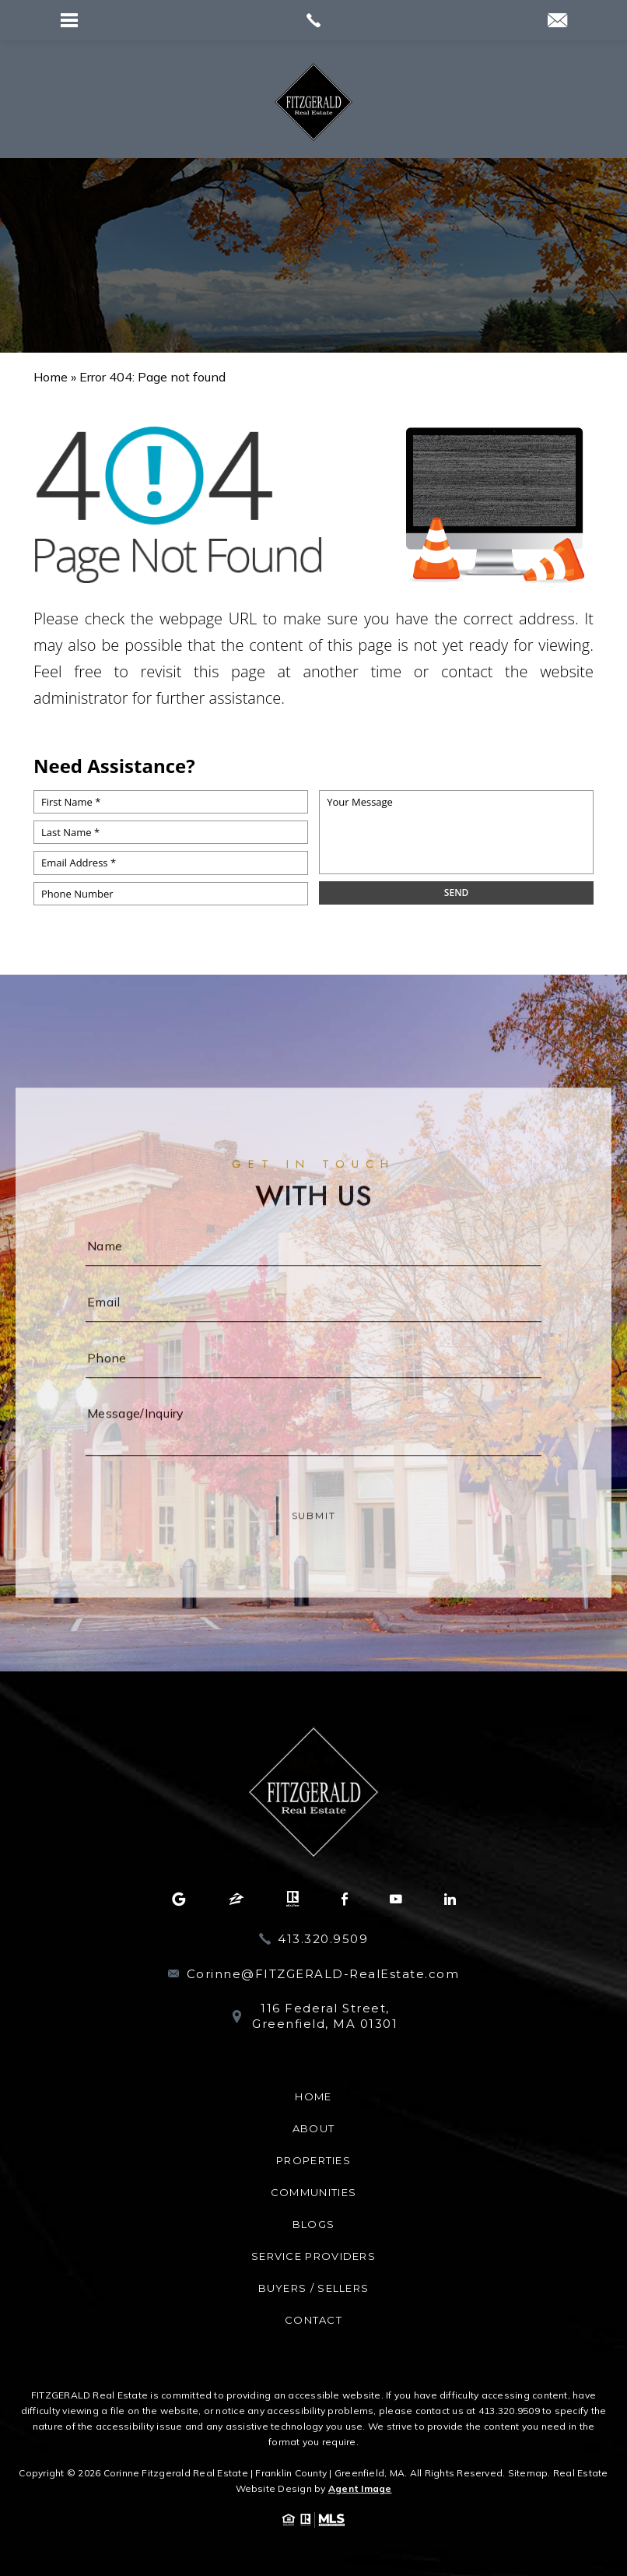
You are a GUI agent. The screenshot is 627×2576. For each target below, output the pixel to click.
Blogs (313, 2224)
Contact (313, 2320)
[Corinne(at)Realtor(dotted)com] (557, 21)
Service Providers (313, 2256)
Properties (313, 2160)
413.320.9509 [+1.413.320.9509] (323, 1938)
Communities (313, 2192)
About (313, 2128)
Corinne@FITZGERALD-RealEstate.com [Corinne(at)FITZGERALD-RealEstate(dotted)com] (323, 1973)
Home (313, 2096)
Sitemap (528, 2473)
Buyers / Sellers (314, 2288)
